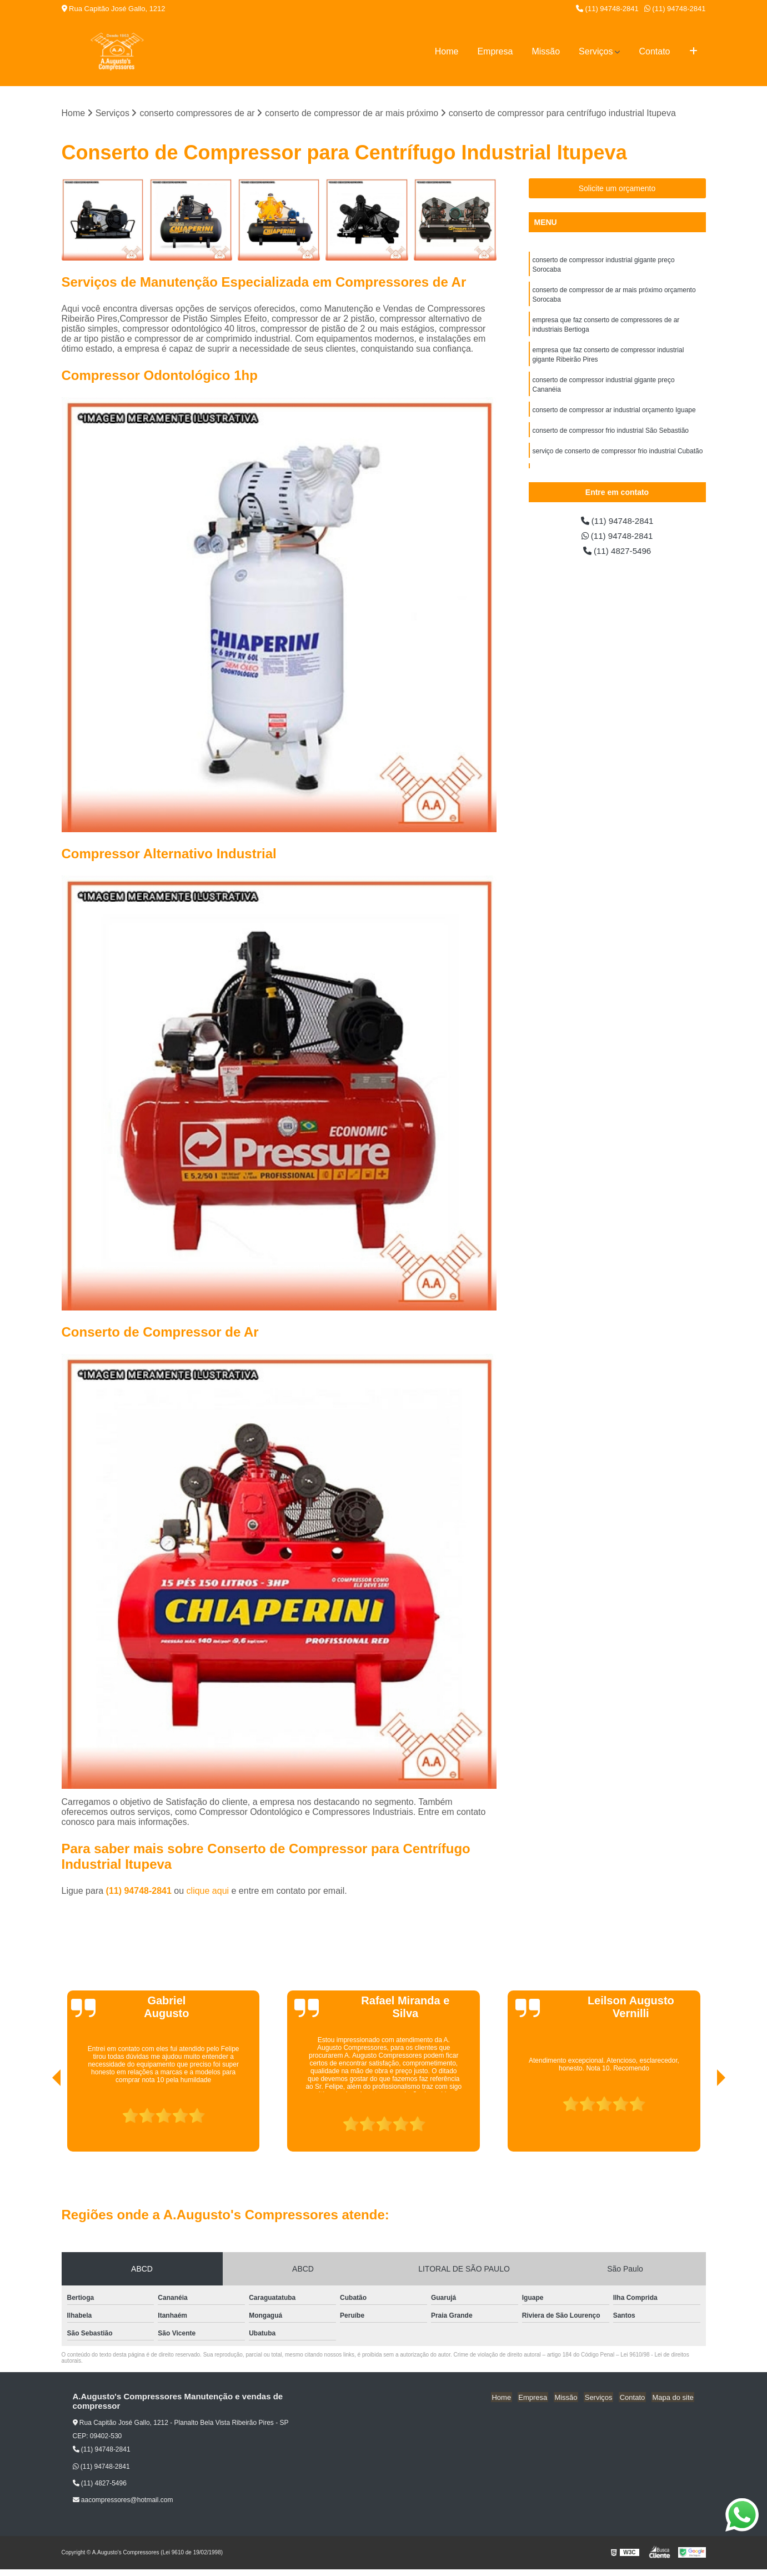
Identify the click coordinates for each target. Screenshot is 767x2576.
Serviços (596, 51)
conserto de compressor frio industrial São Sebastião (611, 437)
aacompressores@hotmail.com (123, 2500)
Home (447, 51)
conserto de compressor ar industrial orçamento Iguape (614, 416)
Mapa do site (673, 2397)
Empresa (495, 51)
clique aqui (208, 1891)
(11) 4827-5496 (617, 552)
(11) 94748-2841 (607, 8)
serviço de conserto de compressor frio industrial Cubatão (618, 458)
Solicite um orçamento (617, 188)
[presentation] (41, 2120)
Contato (654, 51)
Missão (546, 51)
